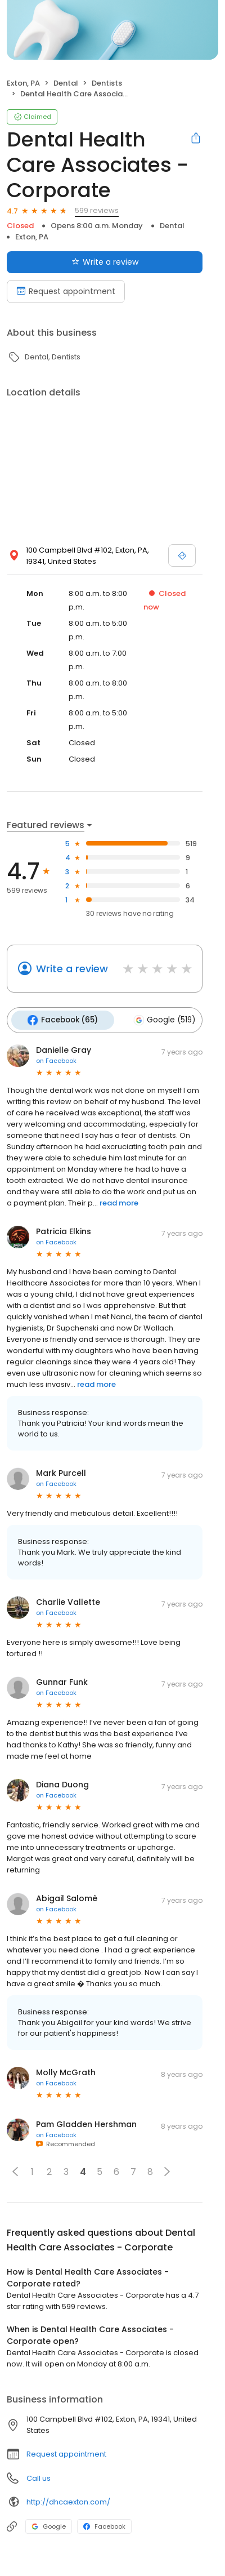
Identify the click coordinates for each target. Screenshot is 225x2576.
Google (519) (160, 1019)
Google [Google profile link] (49, 2524)
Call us (38, 2476)
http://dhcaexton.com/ (68, 2499)
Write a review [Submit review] (104, 262)
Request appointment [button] (66, 2451)
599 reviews (97, 210)
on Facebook (56, 1058)
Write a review (72, 969)
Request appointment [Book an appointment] (65, 291)
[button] (15, 2169)
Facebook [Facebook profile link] (104, 2524)
